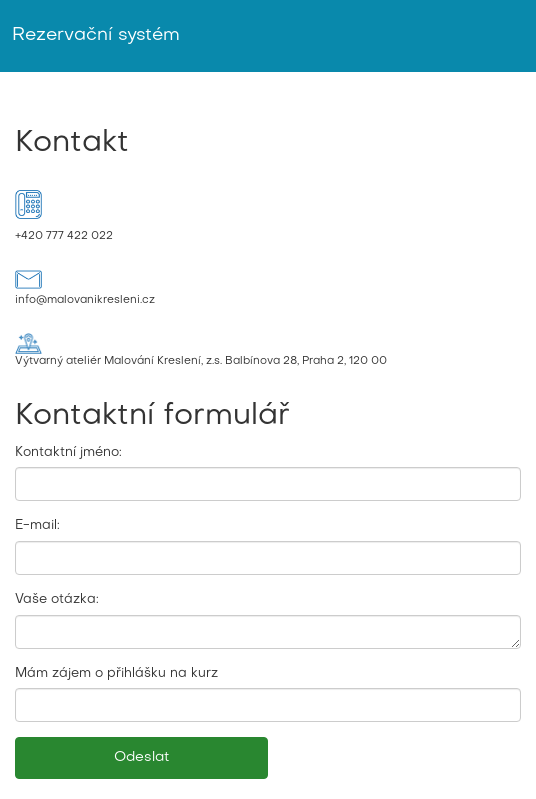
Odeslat (141, 757)
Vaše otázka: (57, 599)
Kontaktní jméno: (68, 452)
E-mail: (37, 525)
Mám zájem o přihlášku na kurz (116, 673)
